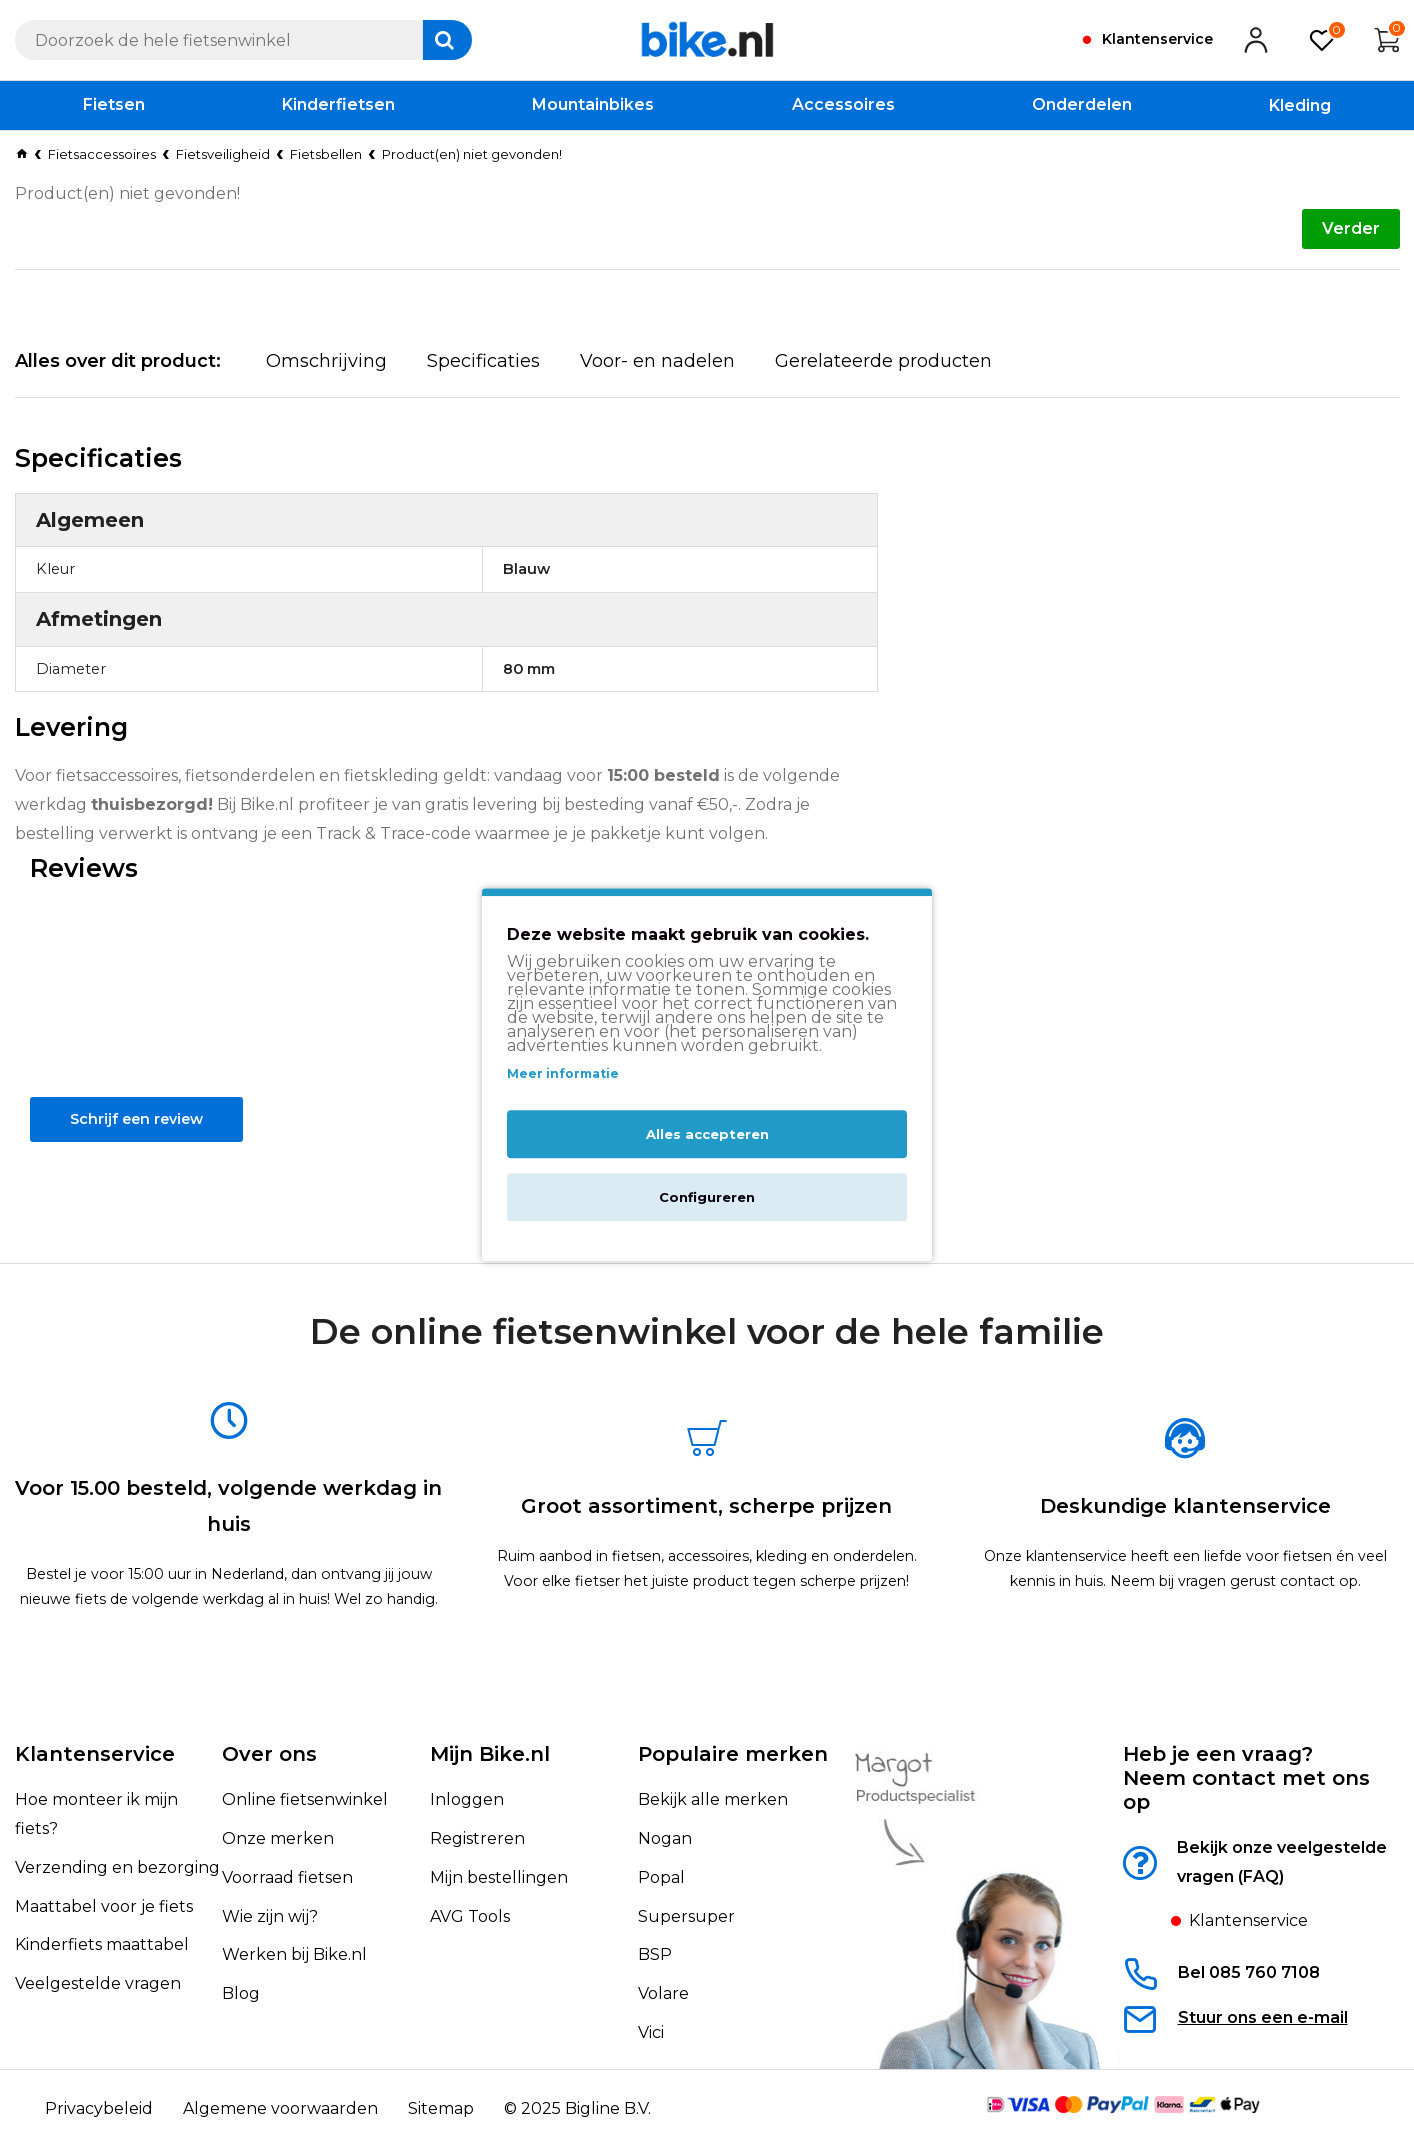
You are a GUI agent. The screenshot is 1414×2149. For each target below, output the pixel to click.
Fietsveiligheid (223, 154)
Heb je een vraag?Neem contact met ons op (1246, 1779)
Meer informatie (563, 1074)
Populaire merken (733, 1755)
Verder (1351, 228)
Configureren (707, 1197)
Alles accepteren (707, 1134)
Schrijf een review (130, 1154)
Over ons (269, 1755)
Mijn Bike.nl (490, 1755)
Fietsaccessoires (102, 154)
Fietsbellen (326, 154)
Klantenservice (95, 1755)
